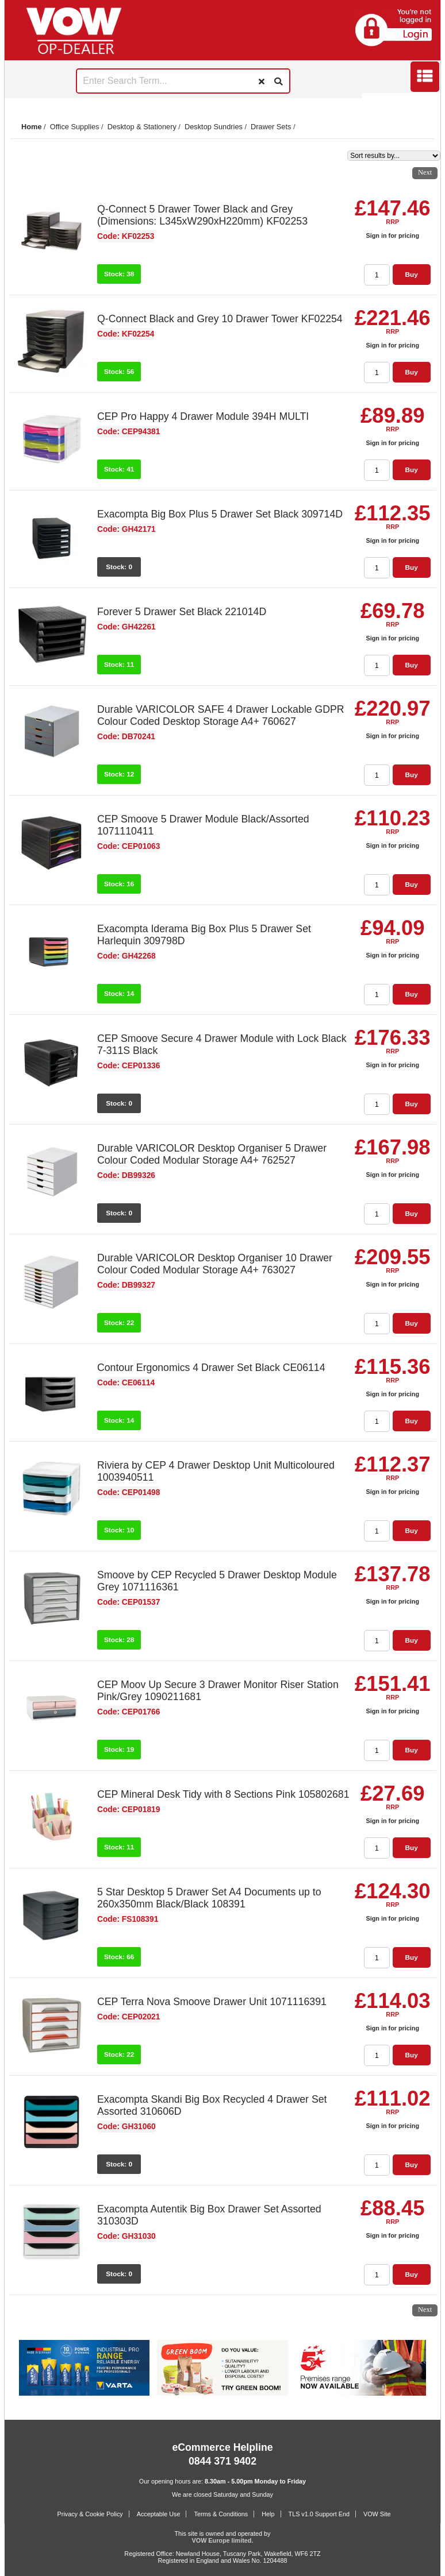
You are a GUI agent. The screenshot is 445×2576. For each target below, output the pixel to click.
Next (425, 103)
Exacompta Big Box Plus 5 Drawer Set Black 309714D (220, 514)
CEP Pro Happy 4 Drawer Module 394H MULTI (203, 416)
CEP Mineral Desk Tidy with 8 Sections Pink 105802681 (223, 1794)
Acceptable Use (159, 2514)
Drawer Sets (271, 126)
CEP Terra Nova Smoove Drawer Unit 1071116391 (212, 2001)
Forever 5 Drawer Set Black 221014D (181, 611)
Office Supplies (74, 126)
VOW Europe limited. (223, 2540)
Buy (411, 275)
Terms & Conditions (221, 2514)
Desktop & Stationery (142, 126)
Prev (19, 103)
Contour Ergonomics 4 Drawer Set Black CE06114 (211, 1367)
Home (31, 126)
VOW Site (376, 2514)
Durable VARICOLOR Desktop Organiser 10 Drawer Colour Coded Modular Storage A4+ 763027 (214, 1264)
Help (268, 2514)
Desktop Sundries (214, 126)
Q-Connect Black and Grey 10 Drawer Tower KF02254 (220, 319)
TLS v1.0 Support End (319, 2514)
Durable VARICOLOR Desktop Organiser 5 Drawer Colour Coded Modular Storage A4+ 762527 (212, 1154)
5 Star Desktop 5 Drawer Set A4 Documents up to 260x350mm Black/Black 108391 (209, 1898)
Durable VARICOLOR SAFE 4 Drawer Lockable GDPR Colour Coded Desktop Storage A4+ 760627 (220, 715)
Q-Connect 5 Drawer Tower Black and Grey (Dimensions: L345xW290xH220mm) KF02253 (202, 215)
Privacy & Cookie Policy (90, 2514)
